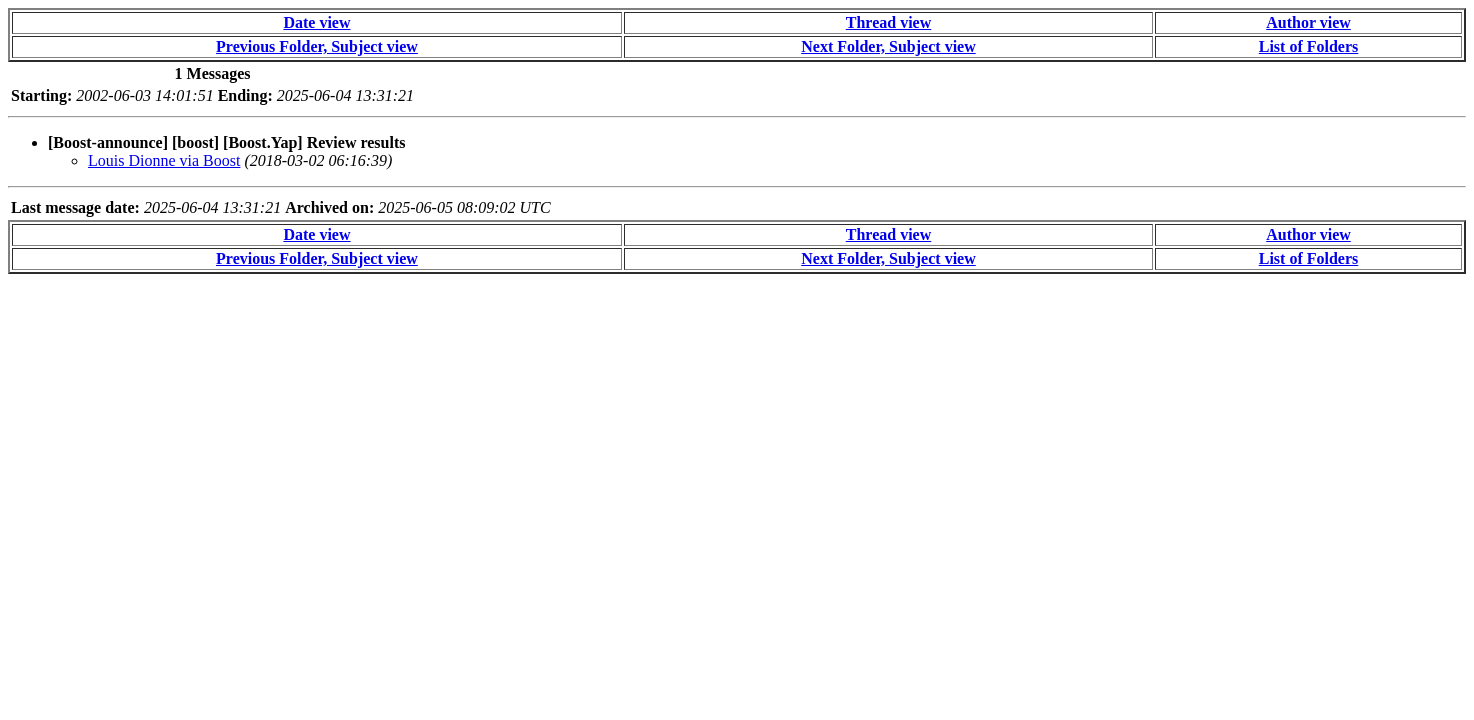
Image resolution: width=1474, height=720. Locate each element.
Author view (1308, 22)
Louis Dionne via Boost (164, 160)
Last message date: (75, 207)
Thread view (888, 22)
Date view (316, 22)
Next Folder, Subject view (888, 46)
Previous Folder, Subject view (317, 46)
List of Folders (1309, 46)
